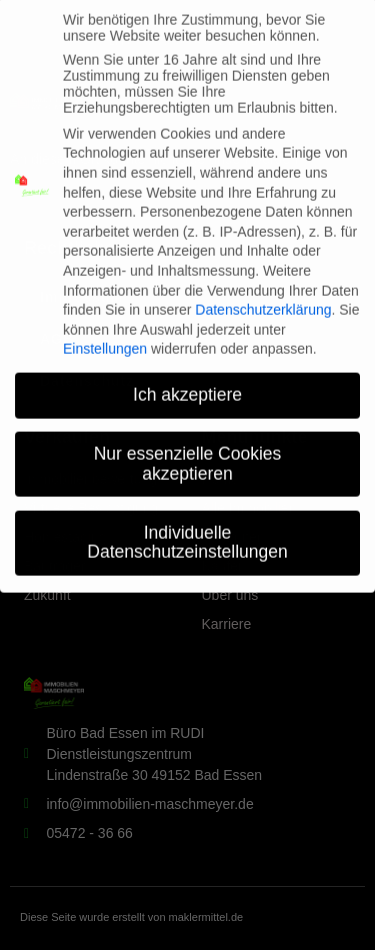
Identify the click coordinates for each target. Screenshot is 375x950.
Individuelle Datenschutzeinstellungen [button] (187, 528)
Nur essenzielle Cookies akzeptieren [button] (188, 450)
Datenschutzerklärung (263, 296)
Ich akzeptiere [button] (187, 381)
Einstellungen (105, 335)
